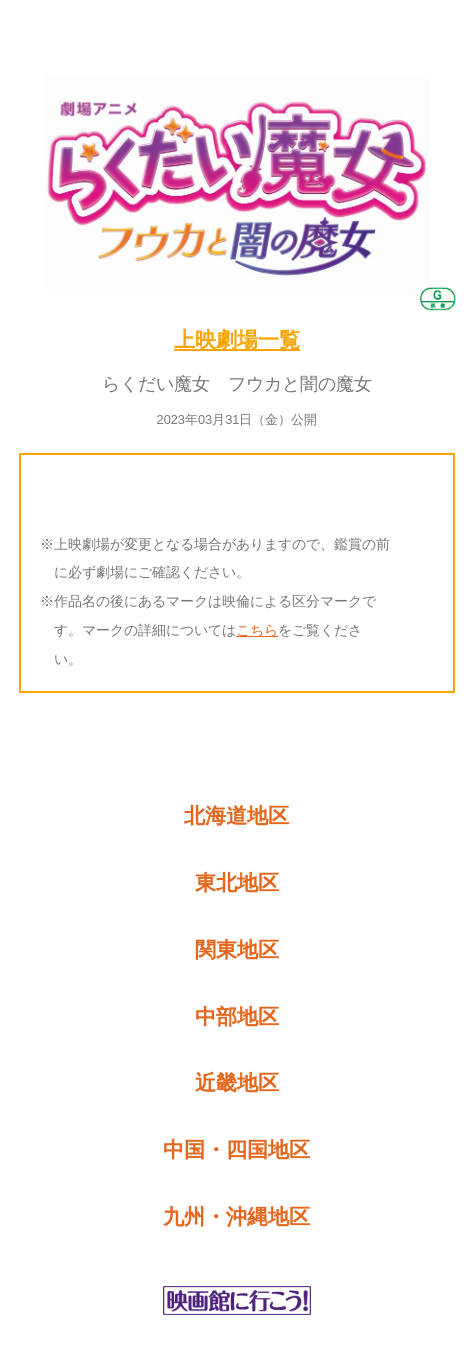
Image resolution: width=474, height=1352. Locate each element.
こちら (257, 630)
